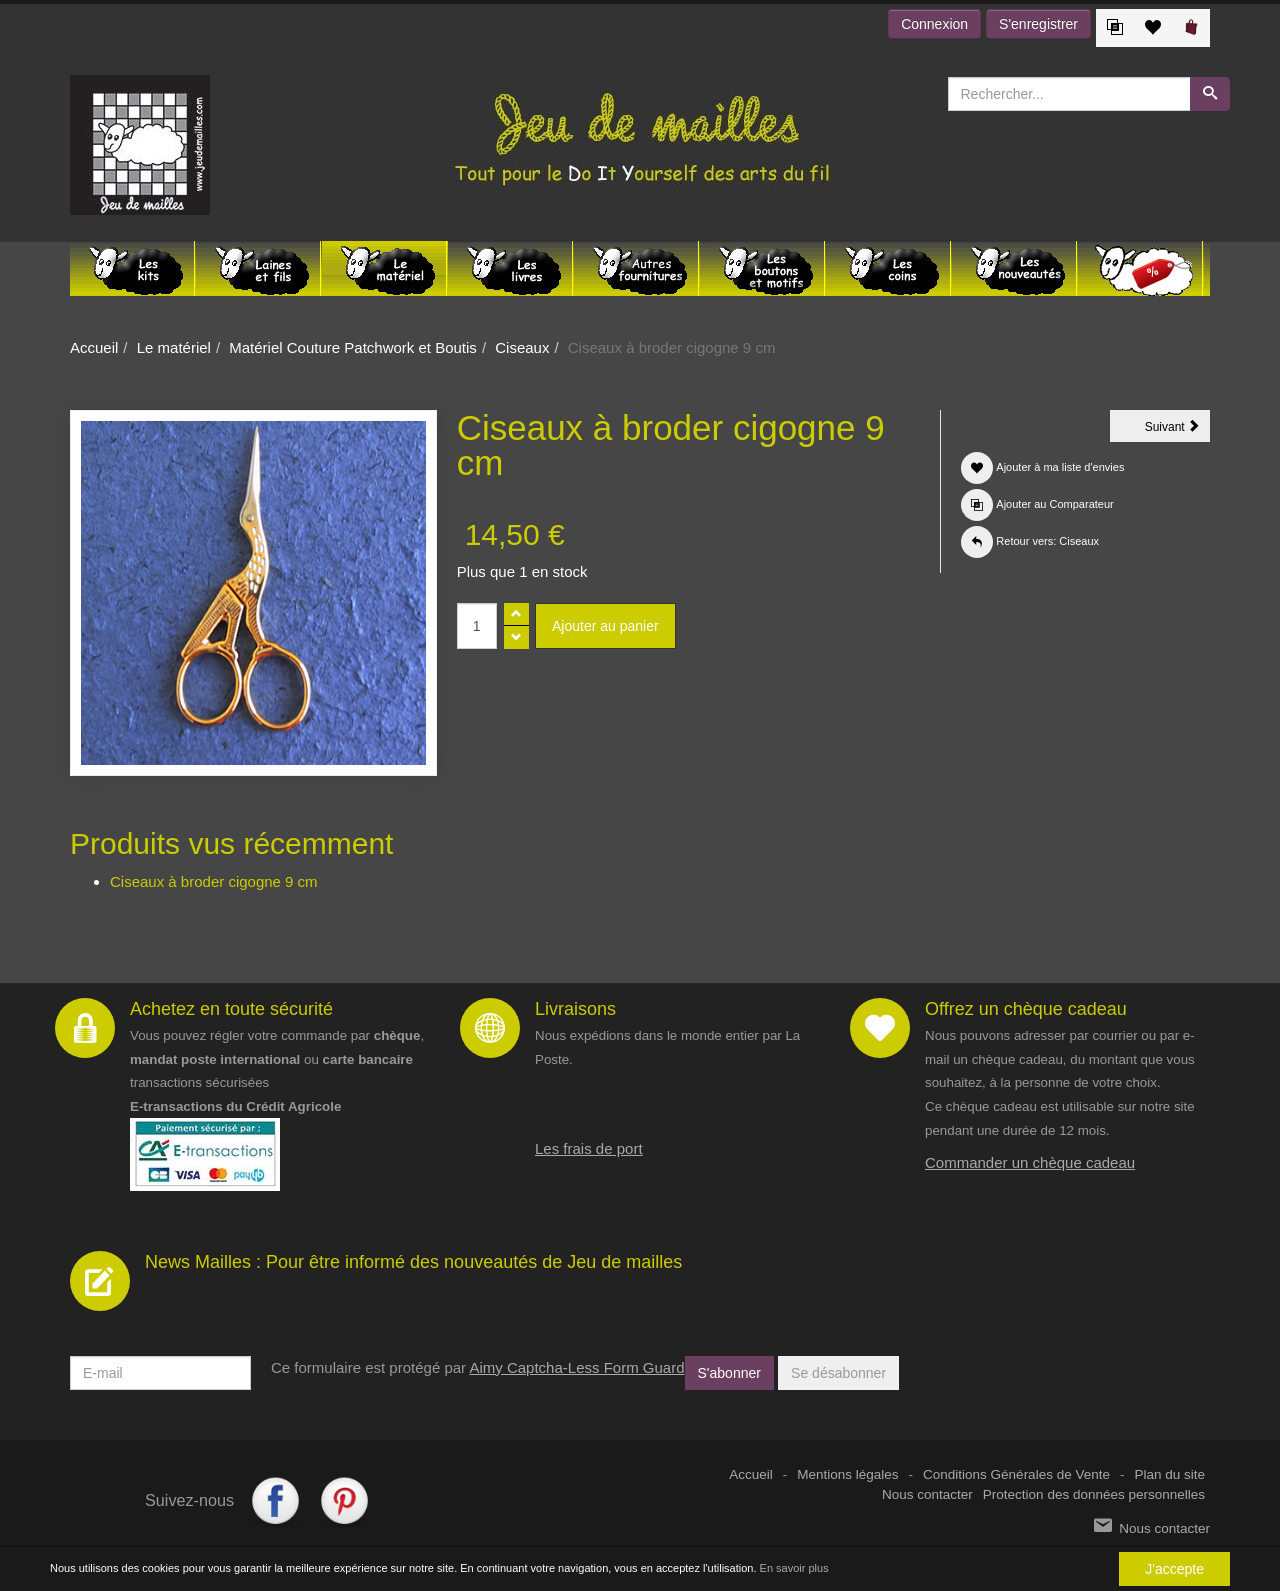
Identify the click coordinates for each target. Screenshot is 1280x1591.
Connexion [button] (934, 24)
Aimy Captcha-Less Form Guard (576, 1367)
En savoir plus (794, 1569)
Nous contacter (927, 1494)
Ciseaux (522, 347)
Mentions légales (847, 1474)
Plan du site (1169, 1474)
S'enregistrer (1038, 24)
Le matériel (174, 347)
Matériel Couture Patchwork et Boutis (353, 347)
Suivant (1177, 430)
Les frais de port (589, 1148)
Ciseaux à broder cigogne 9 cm (214, 881)
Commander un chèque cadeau (1030, 1162)
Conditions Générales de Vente (1016, 1474)
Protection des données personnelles (1094, 1494)
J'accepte (1174, 1569)
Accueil (94, 347)
